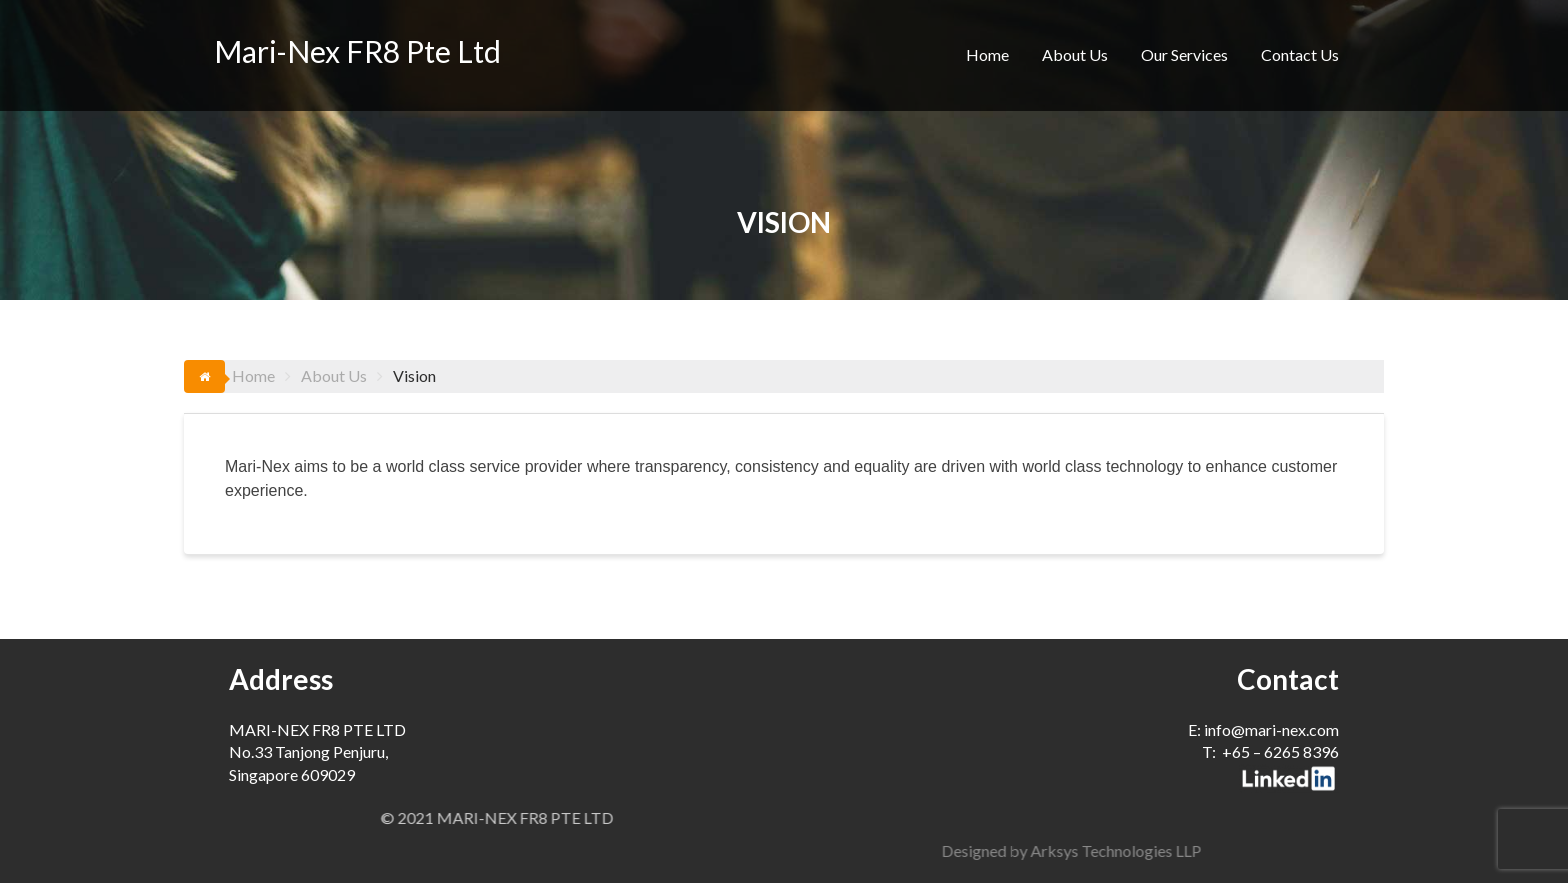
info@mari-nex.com (1271, 729)
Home (987, 54)
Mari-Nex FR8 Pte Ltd (357, 51)
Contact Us (1300, 54)
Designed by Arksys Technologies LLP (1302, 850)
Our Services (1184, 54)
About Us (1075, 54)
